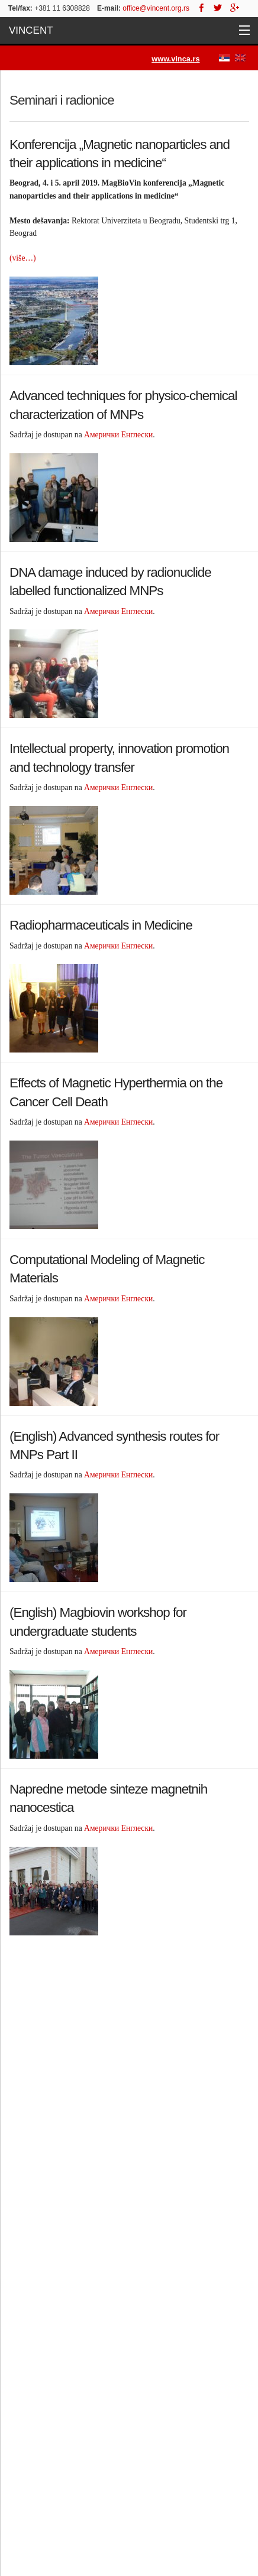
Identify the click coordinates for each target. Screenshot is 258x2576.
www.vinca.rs (175, 58)
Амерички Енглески (118, 434)
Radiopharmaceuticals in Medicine (100, 925)
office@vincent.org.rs (155, 8)
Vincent (31, 30)
